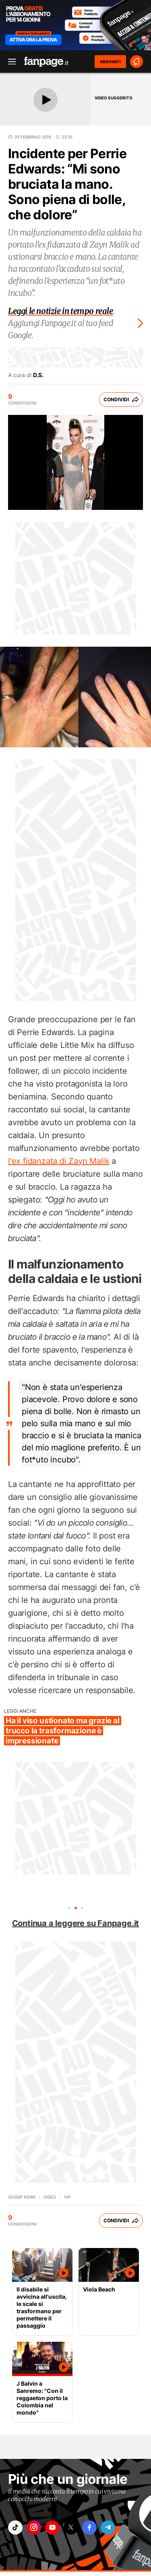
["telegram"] (108, 2527)
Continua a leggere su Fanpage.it (75, 1923)
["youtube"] (52, 2527)
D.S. (38, 375)
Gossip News (21, 2197)
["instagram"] (34, 2527)
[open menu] (9, 61)
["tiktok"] (15, 2527)
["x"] (71, 2527)
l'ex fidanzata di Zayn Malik (58, 1161)
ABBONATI (110, 61)
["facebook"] (89, 2527)
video (49, 2197)
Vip (67, 2197)
